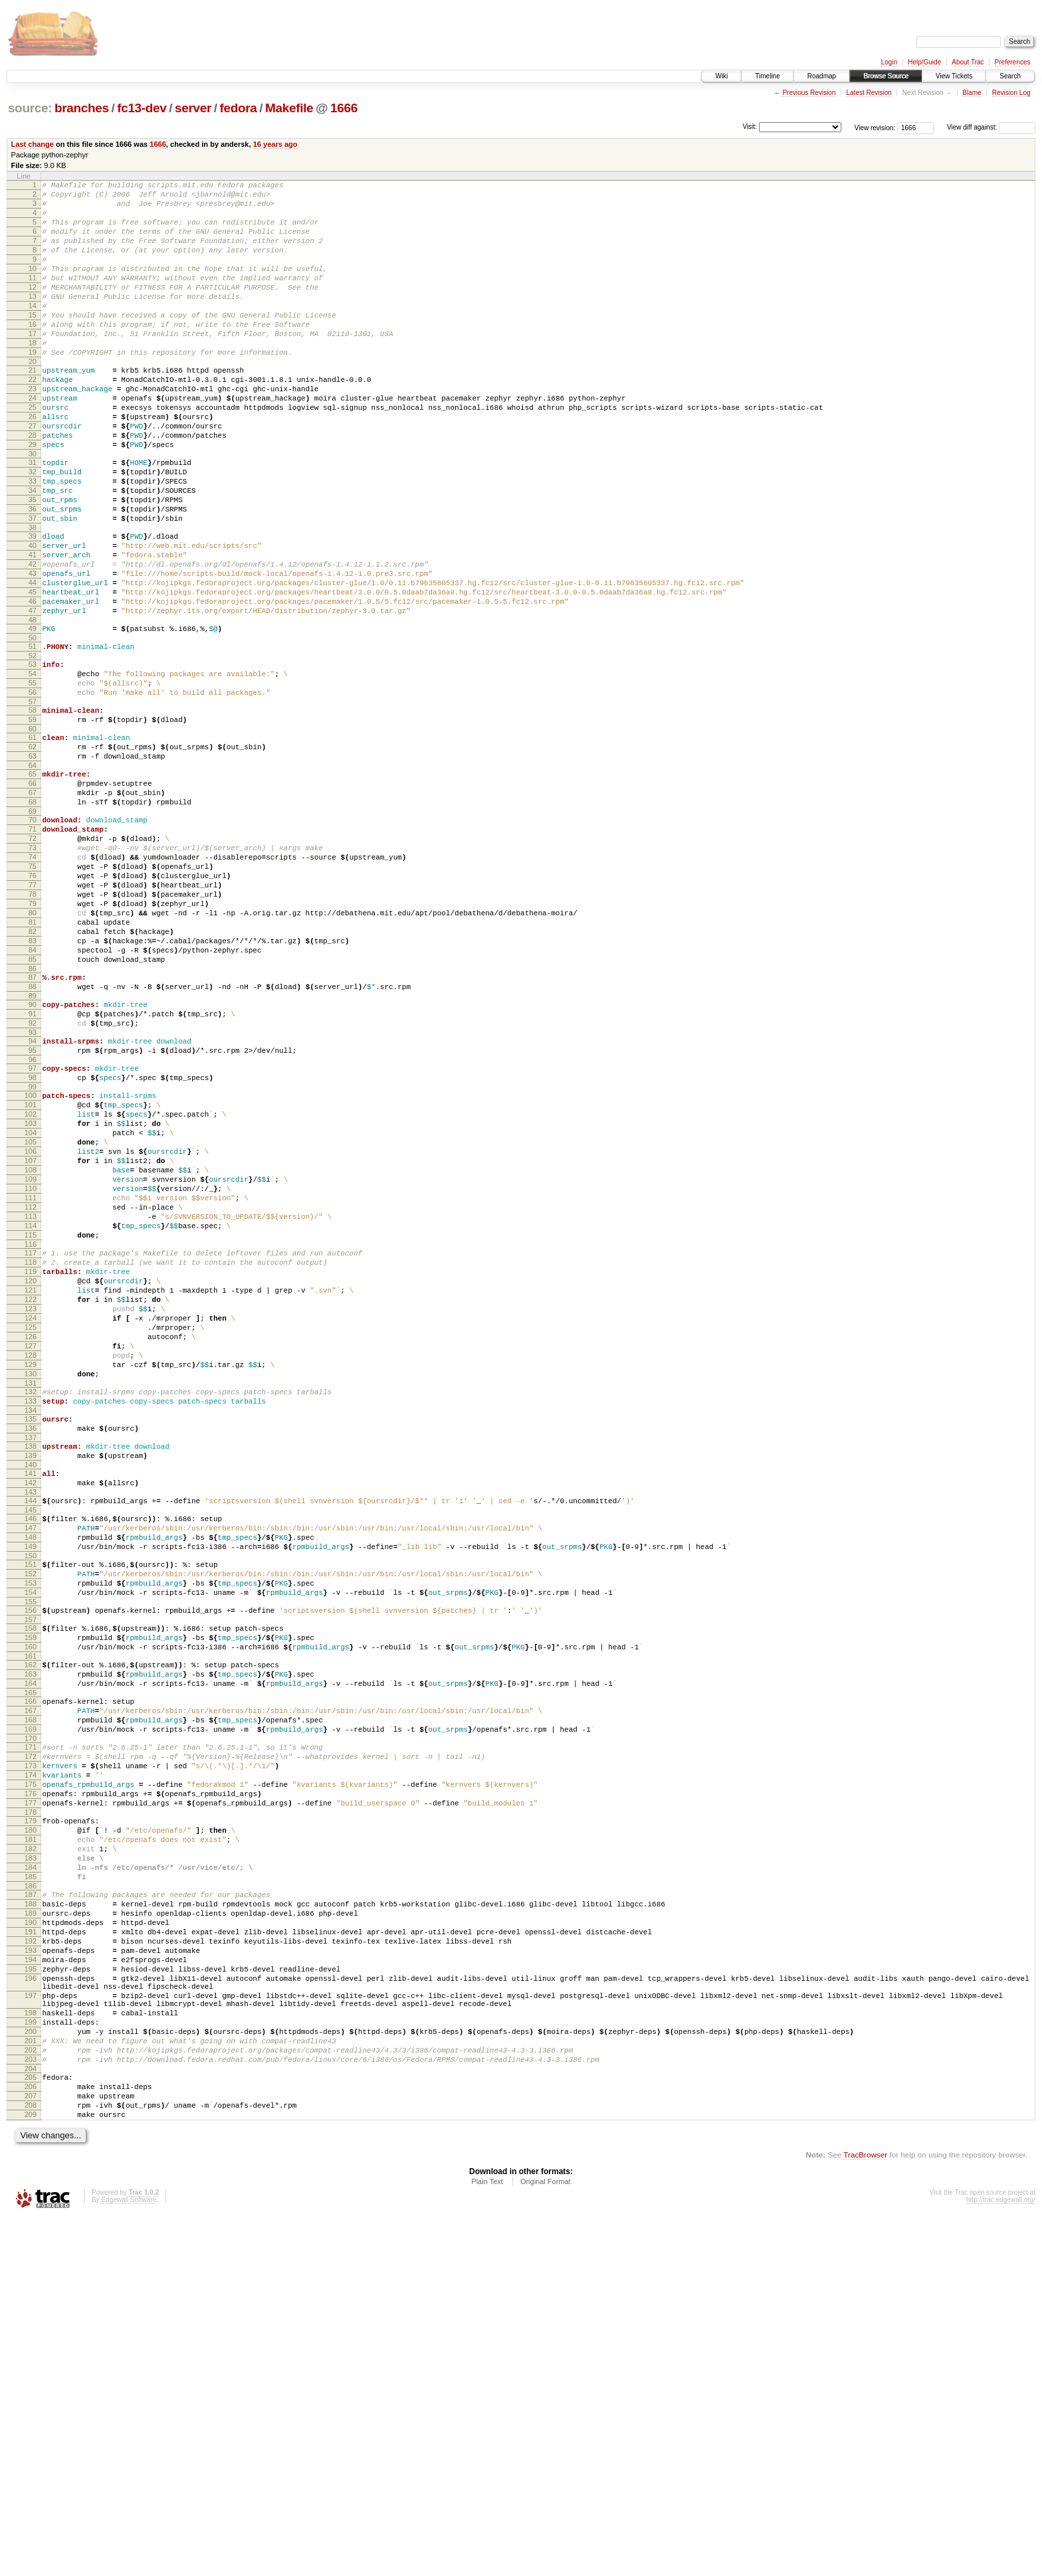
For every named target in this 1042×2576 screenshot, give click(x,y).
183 (31, 2163)
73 (33, 971)
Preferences (1013, 62)
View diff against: (991, 127)
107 (31, 1342)
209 (31, 2471)
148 (31, 1786)
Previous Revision (808, 92)
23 (33, 430)
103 (31, 1297)
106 (31, 1330)
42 (33, 640)
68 (33, 917)
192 (31, 2262)
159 (31, 1902)
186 (31, 2197)
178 (31, 2109)
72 (33, 960)
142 (31, 1724)
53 (33, 756)
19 (33, 388)
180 (31, 2129)
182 (31, 2152)
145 (31, 1755)
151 (31, 1817)
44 (33, 662)
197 (31, 2328)
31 (33, 518)
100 (31, 1263)
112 (31, 1398)
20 (33, 399)
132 (31, 1619)
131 (31, 1610)
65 (33, 883)
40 (33, 617)
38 (33, 597)
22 (33, 419)
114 (31, 1421)
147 (31, 1775)
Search (1010, 76)
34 (33, 552)
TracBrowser (865, 2513)
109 (31, 1364)
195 (31, 2296)
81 (33, 1061)
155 (31, 1863)
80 (33, 1050)
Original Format (545, 2540)
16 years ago (275, 144)
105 (31, 1319)
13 (33, 320)
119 (31, 1475)
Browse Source (885, 76)
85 (33, 1107)
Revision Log (1011, 92)
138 (31, 1681)
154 (31, 1851)
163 (31, 1945)
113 (31, 1410)
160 (31, 1914)
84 (33, 1095)
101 (31, 1274)
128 (31, 1576)
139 (31, 1693)
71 (33, 949)
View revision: (875, 127)
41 (33, 628)
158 (31, 1891)
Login (889, 62)
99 (33, 1254)
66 (33, 895)
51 (33, 736)
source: (30, 108)
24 (33, 442)
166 (31, 1976)
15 (33, 343)
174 (31, 2064)
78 (33, 1028)
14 (33, 331)
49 (33, 716)
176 (31, 2086)
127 (31, 1565)
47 (33, 696)
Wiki (721, 76)
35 (33, 563)
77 (33, 1016)
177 (31, 2098)
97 (33, 1232)
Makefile (289, 108)
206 (31, 2437)
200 (31, 2372)
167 (31, 1987)
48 (33, 707)
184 (31, 2174)
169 (31, 2010)
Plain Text (487, 2540)
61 (33, 841)
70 (33, 937)
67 (33, 906)
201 (31, 2383)
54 (33, 767)
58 (33, 810)
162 (31, 1934)
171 (31, 2030)
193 (31, 2273)
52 (33, 747)
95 (33, 1212)
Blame (971, 92)
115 (31, 1432)
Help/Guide (924, 62)
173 (31, 2053)
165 (31, 1968)
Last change (32, 144)
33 (33, 541)
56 (33, 790)
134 (31, 1641)
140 (31, 1704)
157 (31, 1882)
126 (31, 1554)
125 (31, 1542)
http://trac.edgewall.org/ (1000, 2558)
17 (33, 365)
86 (33, 1118)
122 (31, 1509)
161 (31, 1925)
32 (33, 529)
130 (31, 1599)
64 (33, 875)
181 (31, 2140)
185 (31, 2185)
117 (31, 1452)
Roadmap (821, 76)
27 (33, 476)
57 (33, 801)
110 (31, 1376)
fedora (238, 108)
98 (33, 1243)
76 (33, 1005)
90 (33, 1158)
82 (33, 1073)
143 (31, 1735)
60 (33, 832)
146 (31, 1764)
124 (31, 1531)
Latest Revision (868, 92)
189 (31, 2228)
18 (33, 377)
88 (33, 1138)
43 (33, 651)
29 (33, 498)
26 (33, 464)
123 (31, 1520)
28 (33, 487)
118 (31, 1463)
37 (33, 586)
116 (31, 1443)
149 (31, 1797)
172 (31, 2041)
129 (31, 1588)
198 (31, 2349)
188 (31, 2217)
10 (33, 286)
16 (33, 354)
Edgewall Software (128, 2558)
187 (31, 2205)
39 (33, 606)
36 (33, 575)
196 (31, 2307)
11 (33, 298)
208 (31, 2460)
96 (33, 1223)
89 (33, 1149)
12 (33, 309)
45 (33, 674)
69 (33, 929)
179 (31, 2118)
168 (31, 1999)
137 (31, 1673)
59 (33, 821)
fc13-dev (141, 108)
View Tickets (954, 76)
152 (31, 1829)
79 (33, 1039)
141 (31, 1712)
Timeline (767, 76)
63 (33, 864)
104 (31, 1308)
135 (31, 1650)
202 (31, 2395)
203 (31, 2406)
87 (33, 1127)
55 (33, 778)
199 (31, 2361)
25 (33, 453)
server (193, 108)
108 (31, 1353)
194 (31, 2284)
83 (33, 1084)
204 (31, 2417)
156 (31, 1871)
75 (33, 994)
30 (33, 509)
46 (33, 685)
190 (31, 2239)
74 (33, 982)
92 (33, 1180)
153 (31, 1840)
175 (31, 2075)
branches (81, 108)
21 (33, 408)
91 (33, 1169)
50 (33, 727)
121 (31, 1497)
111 (31, 1387)
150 (31, 1809)
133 (31, 1630)
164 (31, 1956)
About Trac (968, 62)
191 (31, 2250)
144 (31, 1744)
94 (33, 1200)
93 (33, 1192)
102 (31, 1285)
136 (31, 1661)
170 (31, 2021)
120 (31, 1486)
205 (31, 2426)
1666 (344, 108)
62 (33, 852)
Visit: (749, 126)
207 (31, 2448)
